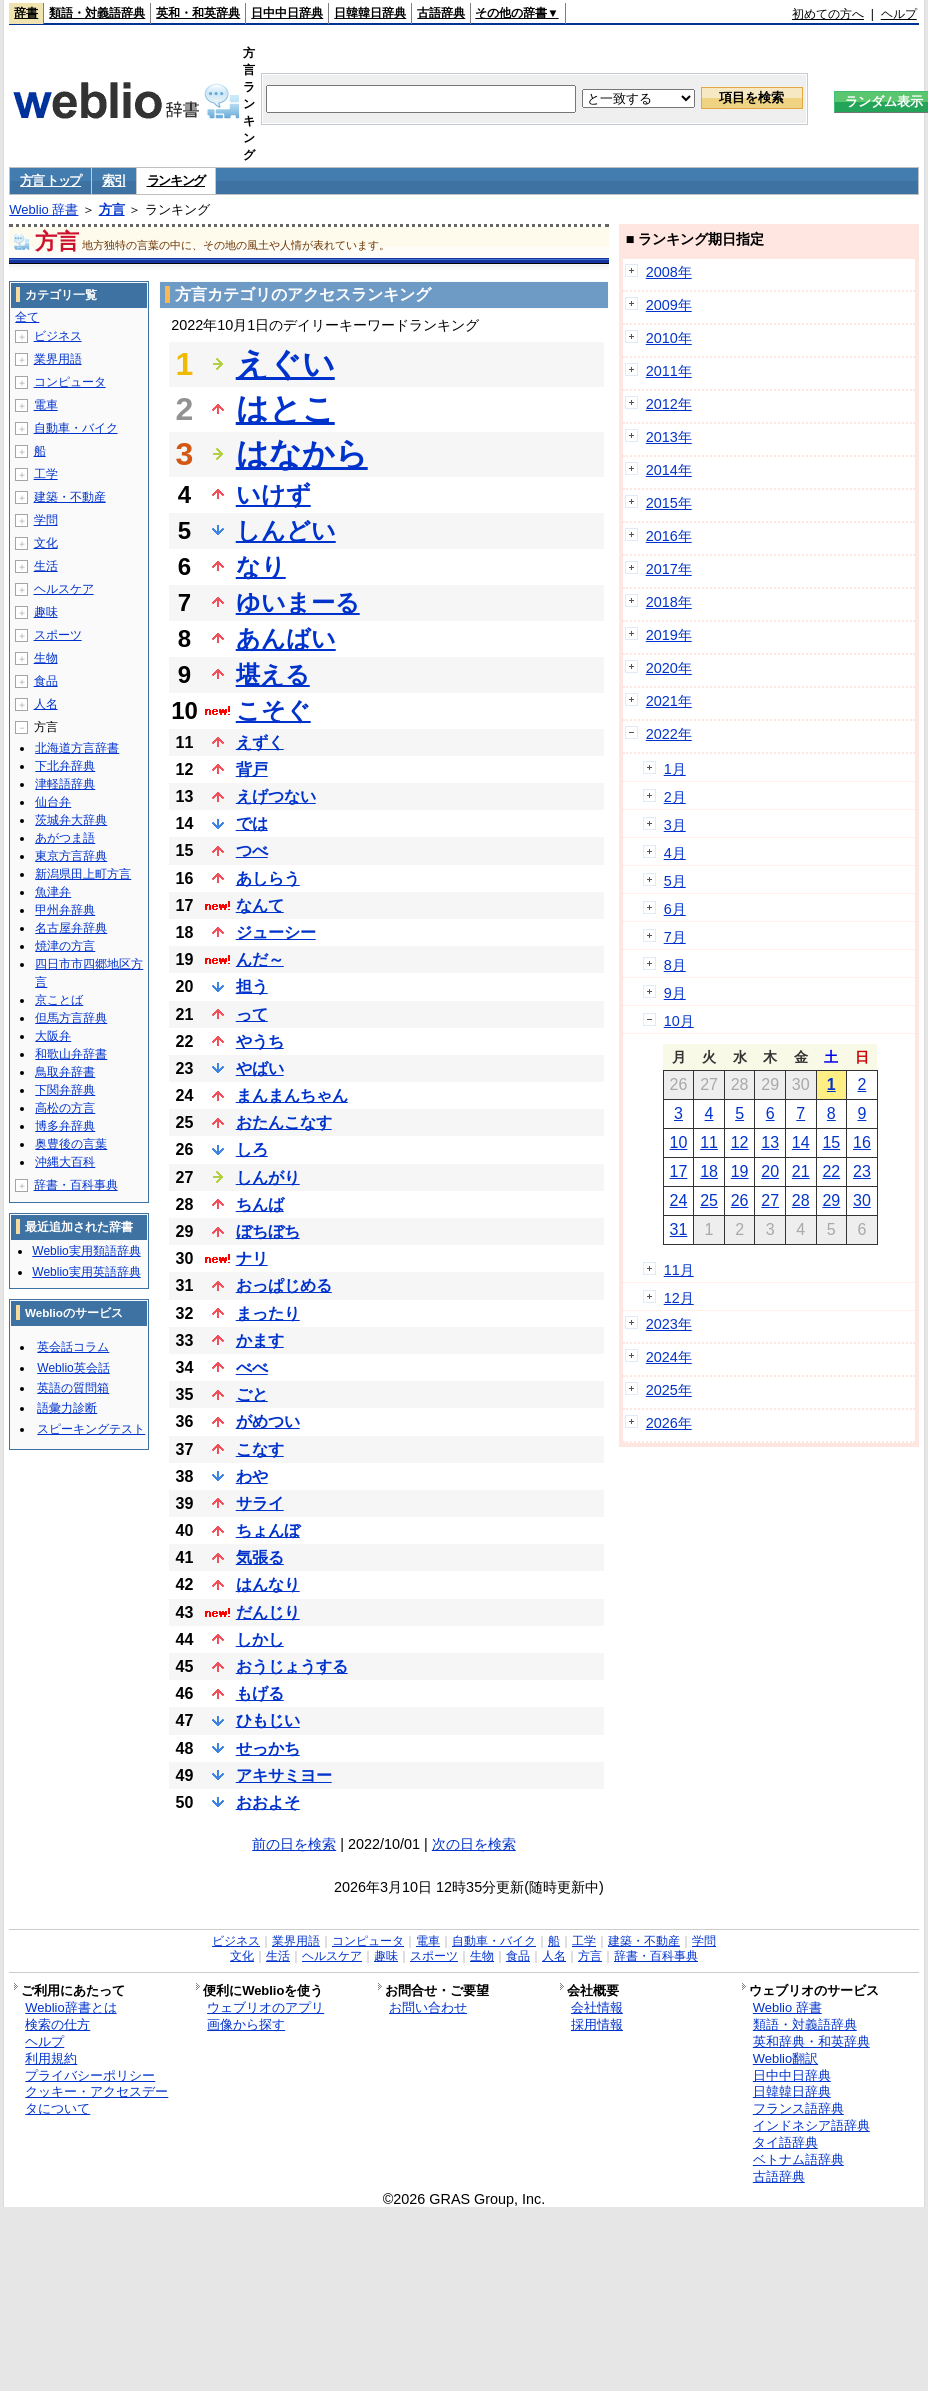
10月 (679, 1021)
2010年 (669, 338)
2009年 (669, 305)
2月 (675, 797)
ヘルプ (899, 14)
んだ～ (260, 959)
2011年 (669, 371)
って (252, 1014)
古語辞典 (441, 13)
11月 (679, 1270)
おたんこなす (284, 1122)
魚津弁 (53, 892)
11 (709, 1142)
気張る (260, 1557)
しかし (260, 1639)
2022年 (669, 734)
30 (862, 1200)
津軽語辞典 (65, 784)
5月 (675, 881)
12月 (679, 1298)
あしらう (268, 878)
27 (770, 1200)
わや (252, 1476)
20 (770, 1171)
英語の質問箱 (73, 1388)
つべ (252, 850)
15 (831, 1142)
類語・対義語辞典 (97, 13)
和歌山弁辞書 (71, 1054)
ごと (252, 1394)
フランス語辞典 (798, 2108)
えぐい (285, 364)
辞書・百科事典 (76, 1185)
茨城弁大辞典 (71, 820)
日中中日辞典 (287, 13)
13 (770, 1142)
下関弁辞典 (65, 1090)
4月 (675, 853)
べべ (252, 1367)
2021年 (669, 701)
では (252, 823)
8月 (675, 965)
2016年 (669, 536)
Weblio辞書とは (70, 2007)
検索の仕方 (57, 2024)
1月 (675, 769)
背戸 (252, 769)
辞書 (26, 13)
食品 (46, 681)
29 (831, 1200)
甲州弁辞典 (65, 910)
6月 (675, 909)
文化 (46, 543)
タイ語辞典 (785, 2142)
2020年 (669, 668)
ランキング (176, 180)
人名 (46, 704)
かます (260, 1340)
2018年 (669, 602)
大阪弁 (53, 1036)
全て (27, 317)
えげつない (276, 796)
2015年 (669, 503)
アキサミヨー (284, 1775)
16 (862, 1142)
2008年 (669, 272)
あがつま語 (65, 838)
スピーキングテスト (91, 1429)
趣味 (46, 612)
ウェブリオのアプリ (265, 2007)
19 (740, 1171)
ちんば (260, 1204)
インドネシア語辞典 (811, 2125)
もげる (260, 1693)
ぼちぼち (268, 1231)
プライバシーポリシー (90, 2075)
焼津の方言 (65, 946)
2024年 (669, 1357)
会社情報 (597, 2007)
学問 (46, 520)
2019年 (669, 635)
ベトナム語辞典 (798, 2159)
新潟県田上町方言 (83, 874)
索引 (113, 180)
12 (740, 1142)
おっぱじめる (284, 1285)
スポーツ (58, 635)
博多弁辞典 (65, 1126)
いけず (273, 494)
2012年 (669, 404)
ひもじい (268, 1720)
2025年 (669, 1390)
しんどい (286, 530)
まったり (268, 1313)
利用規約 (51, 2058)
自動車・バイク (76, 428)
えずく (260, 742)
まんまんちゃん (292, 1095)
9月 (675, 993)
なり (261, 566)
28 (801, 1200)
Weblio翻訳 (785, 2058)
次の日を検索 (474, 1844)
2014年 (669, 470)
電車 (46, 405)
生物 (46, 658)
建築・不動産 (70, 497)
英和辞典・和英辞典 (811, 2041)
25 (709, 1200)
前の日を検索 (294, 1844)
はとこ (285, 409)
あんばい (286, 638)
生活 (46, 566)
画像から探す (246, 2024)
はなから (302, 454)
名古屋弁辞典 (71, 928)
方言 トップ (50, 180)
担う (252, 986)
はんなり (268, 1584)
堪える (273, 674)
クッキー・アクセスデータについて (96, 2100)
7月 (675, 937)
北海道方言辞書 (77, 748)
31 (679, 1229)
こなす (260, 1449)
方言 (112, 209)
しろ (252, 1149)
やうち (260, 1041)
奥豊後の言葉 (71, 1144)
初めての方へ (828, 14)
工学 (46, 474)
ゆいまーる (298, 602)
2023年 (669, 1324)
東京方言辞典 (71, 856)
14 (801, 1142)
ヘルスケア (64, 589)
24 (679, 1200)
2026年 (669, 1423)
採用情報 (597, 2024)
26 (740, 1200)
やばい (260, 1068)
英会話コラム (73, 1347)
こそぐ (273, 710)
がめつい (268, 1421)
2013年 (669, 437)
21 (801, 1171)
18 (709, 1171)
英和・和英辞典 (198, 13)
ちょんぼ (268, 1530)
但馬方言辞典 (71, 1018)
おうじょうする (292, 1666)
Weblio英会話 (73, 1368)
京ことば (59, 1000)
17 (679, 1171)
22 (831, 1171)
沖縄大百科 (65, 1162)
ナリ (252, 1258)
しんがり (268, 1177)
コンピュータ (70, 382)
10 (679, 1142)
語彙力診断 (67, 1408)
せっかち (268, 1748)
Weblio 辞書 (43, 209)
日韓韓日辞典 (370, 13)
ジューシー (276, 932)
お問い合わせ (428, 2007)
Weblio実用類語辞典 (86, 1251)
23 (862, 1171)
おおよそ (268, 1802)
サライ (260, 1503)
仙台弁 (53, 802)
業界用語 (58, 359)
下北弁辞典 (65, 766)
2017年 (669, 569)
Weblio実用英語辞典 (86, 1272)
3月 (675, 825)
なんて (260, 905)
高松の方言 (65, 1108)
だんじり (268, 1612)
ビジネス (58, 336)
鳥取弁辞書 (65, 1072)
